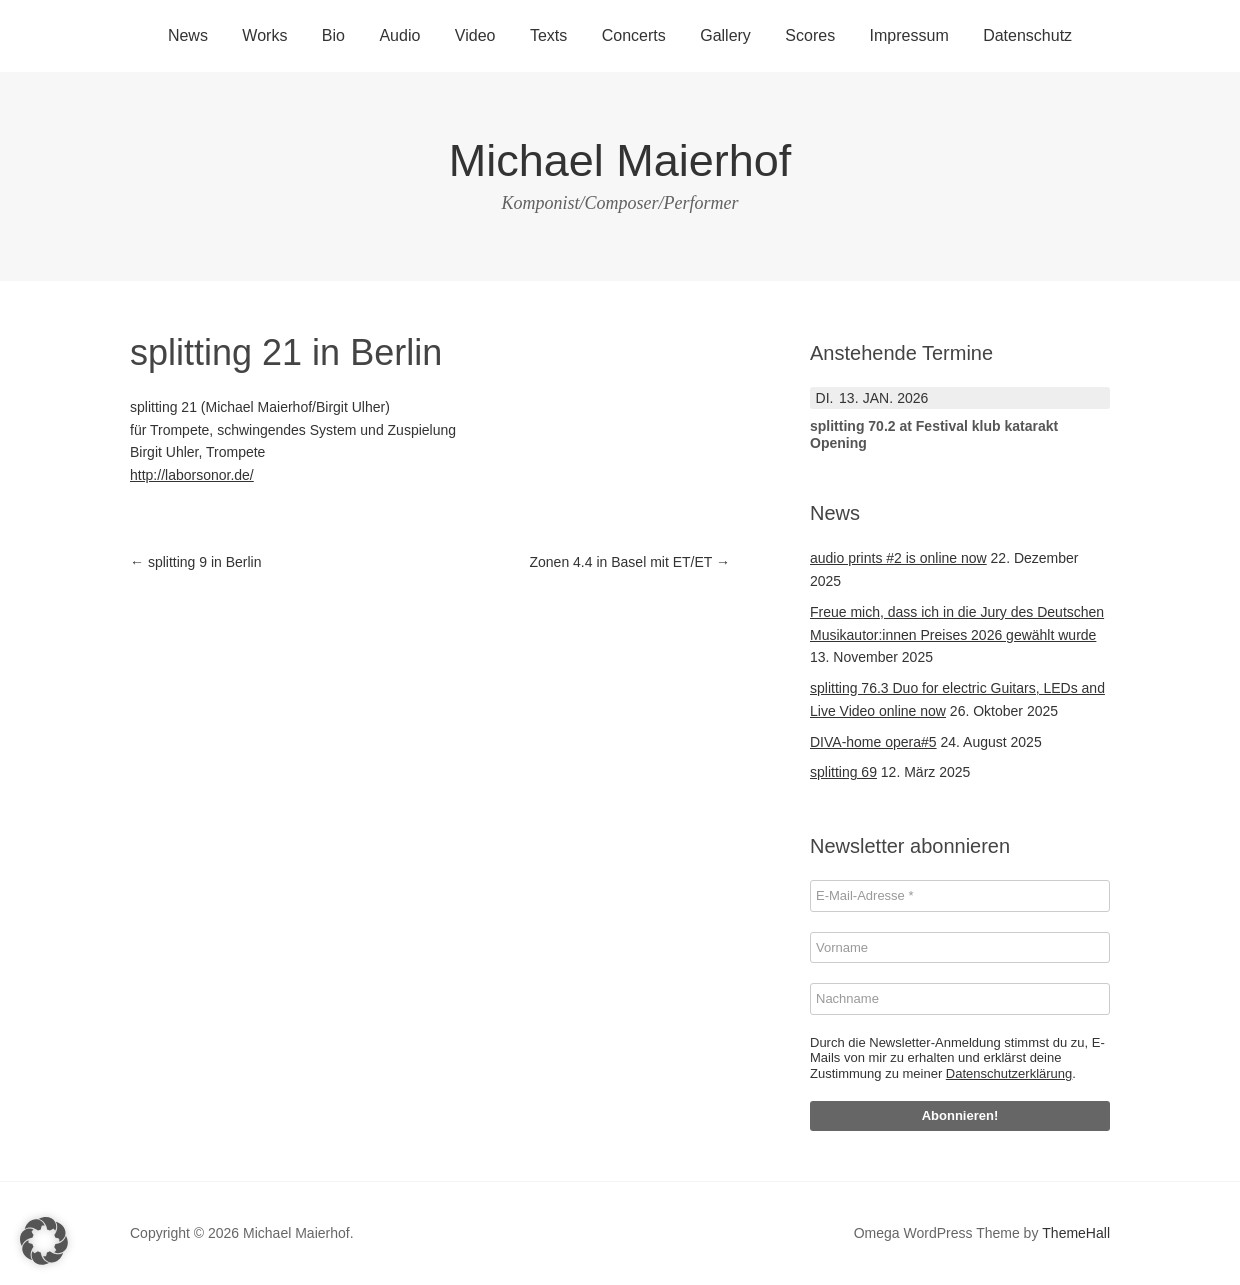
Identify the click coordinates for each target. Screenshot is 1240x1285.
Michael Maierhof (620, 160)
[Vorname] (960, 948)
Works (264, 35)
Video (475, 35)
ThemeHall (1076, 1233)
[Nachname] (960, 999)
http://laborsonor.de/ (192, 475)
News (188, 35)
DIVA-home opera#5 (873, 742)
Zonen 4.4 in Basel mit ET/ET (630, 562)
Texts (548, 35)
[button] (44, 1241)
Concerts (634, 35)
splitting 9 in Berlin (196, 562)
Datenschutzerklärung (1009, 1073)
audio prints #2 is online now (898, 558)
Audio (399, 35)
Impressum (909, 35)
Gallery (725, 35)
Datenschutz (1027, 35)
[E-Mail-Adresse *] (960, 896)
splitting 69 (843, 772)
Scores (810, 35)
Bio (333, 35)
